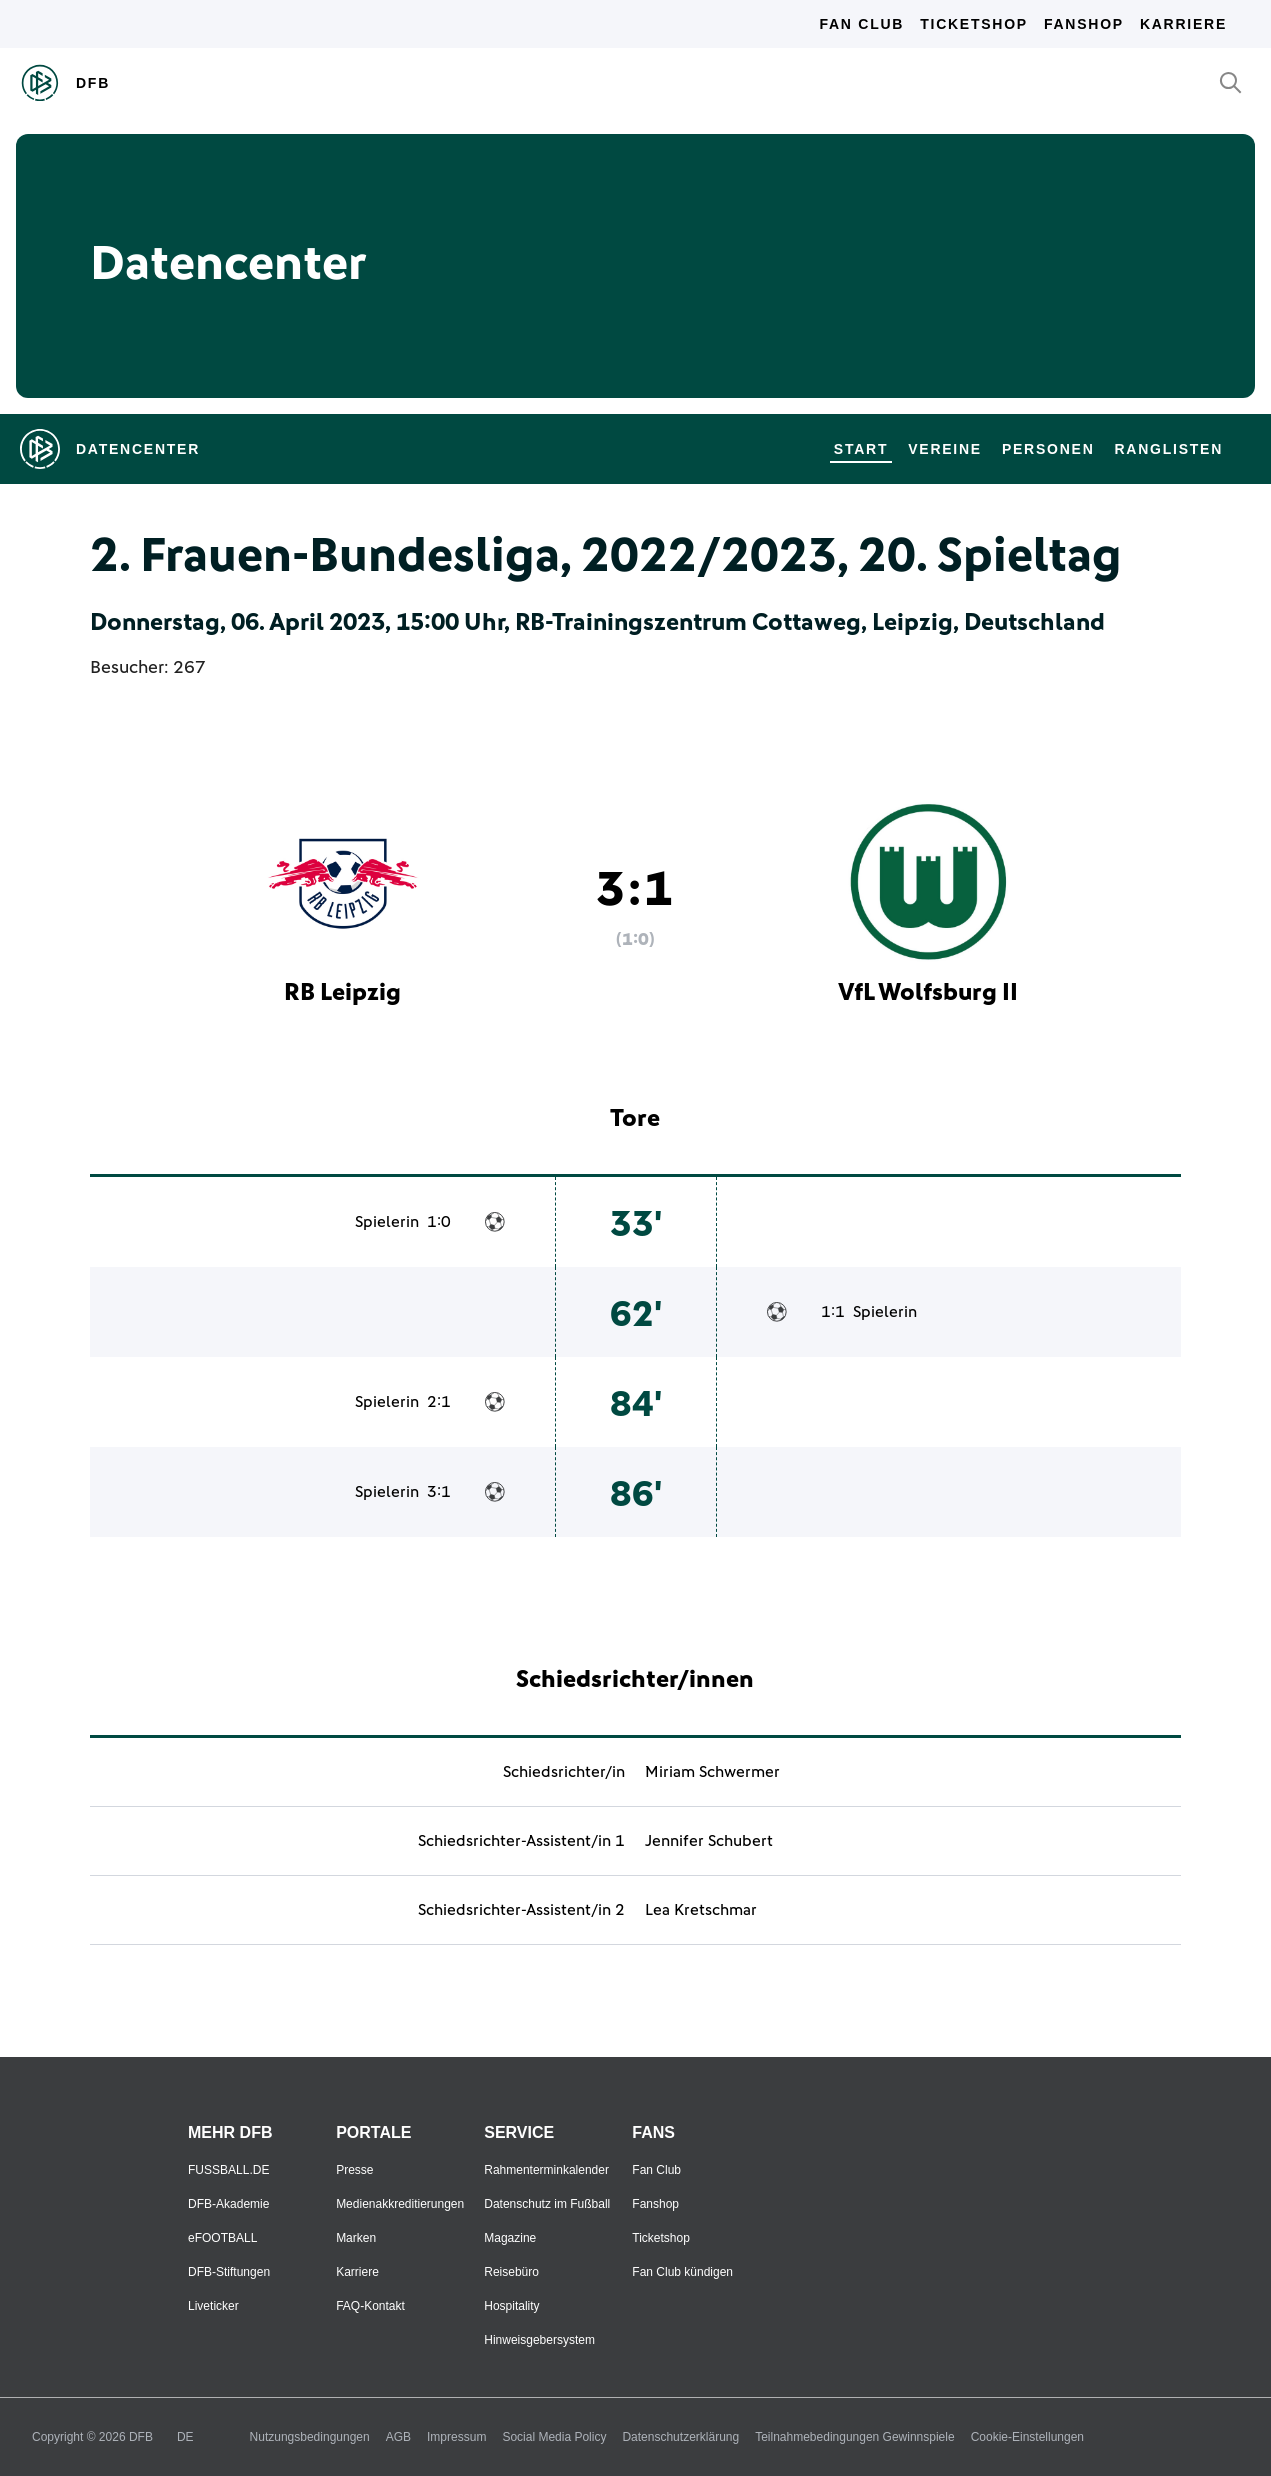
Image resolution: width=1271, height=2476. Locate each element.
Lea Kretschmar (701, 1910)
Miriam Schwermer (712, 1772)
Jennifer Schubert (709, 1841)
